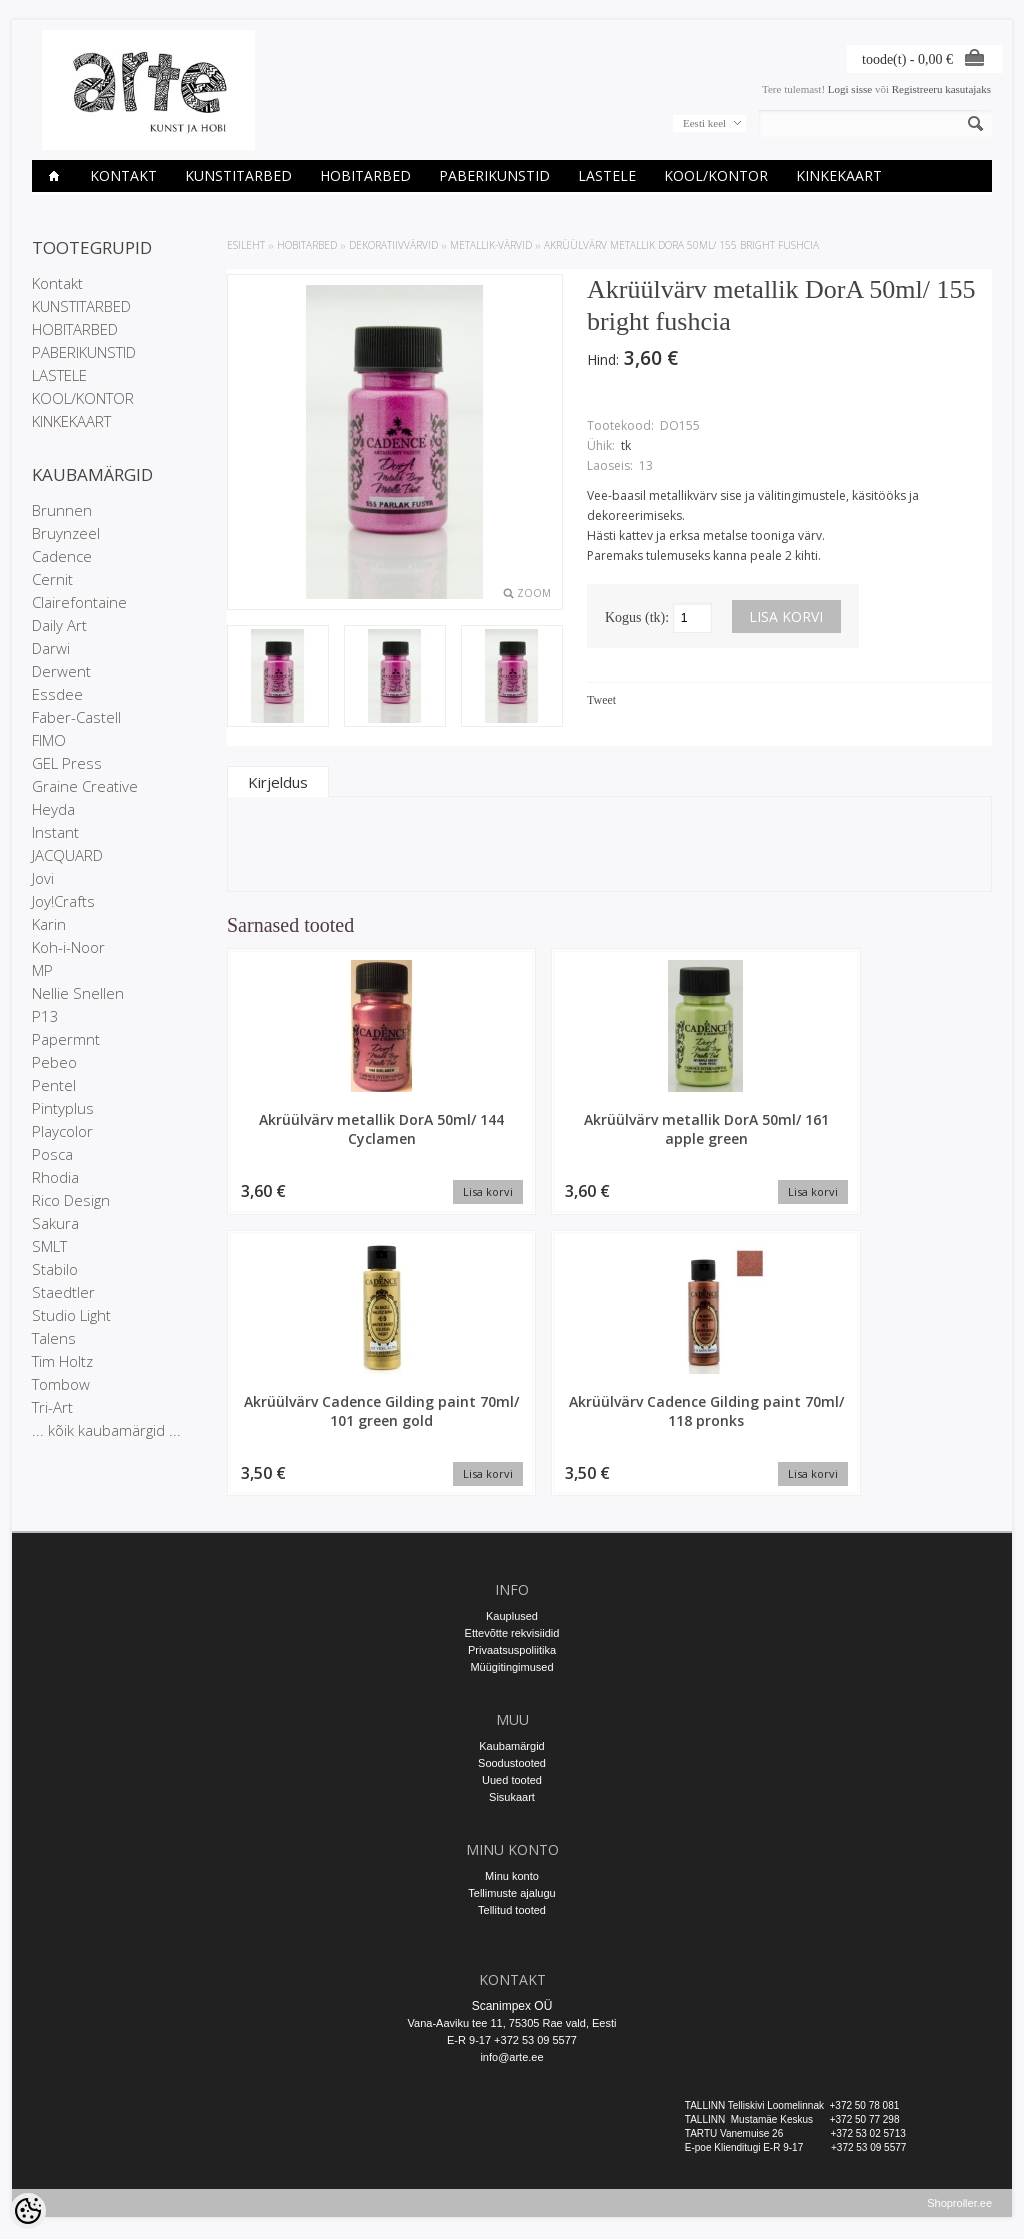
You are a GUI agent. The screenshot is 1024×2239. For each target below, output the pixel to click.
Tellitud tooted (512, 1903)
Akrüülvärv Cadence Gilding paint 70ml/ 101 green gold (707, 1138)
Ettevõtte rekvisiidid (512, 1626)
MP (42, 970)
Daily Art (59, 625)
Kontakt (123, 175)
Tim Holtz (62, 1361)
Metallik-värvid (491, 245)
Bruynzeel (66, 533)
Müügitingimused (511, 1660)
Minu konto (512, 1869)
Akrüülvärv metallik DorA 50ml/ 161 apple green (512, 1138)
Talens (54, 1338)
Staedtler (63, 1292)
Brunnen (62, 510)
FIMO (49, 740)
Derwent (61, 671)
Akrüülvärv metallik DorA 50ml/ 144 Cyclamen (317, 1138)
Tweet (601, 700)
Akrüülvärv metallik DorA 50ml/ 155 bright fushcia (681, 245)
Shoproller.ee (959, 2205)
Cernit (52, 579)
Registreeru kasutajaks (941, 89)
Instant (55, 832)
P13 (45, 1016)
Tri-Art (52, 1407)
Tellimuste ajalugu (511, 1886)
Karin (49, 924)
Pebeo (54, 1062)
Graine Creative (85, 786)
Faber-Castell (76, 717)
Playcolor (62, 1131)
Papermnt (66, 1039)
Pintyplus (63, 1108)
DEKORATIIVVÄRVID (393, 245)
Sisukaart (512, 1790)
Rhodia (55, 1177)
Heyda (53, 809)
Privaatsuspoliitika (512, 1643)
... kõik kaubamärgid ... (106, 1430)
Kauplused (512, 1609)
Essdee (57, 694)
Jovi (43, 878)
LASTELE (607, 175)
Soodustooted (512, 1756)
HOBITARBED (365, 175)
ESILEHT (246, 245)
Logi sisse (850, 89)
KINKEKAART (839, 175)
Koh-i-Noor (68, 947)
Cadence (62, 556)
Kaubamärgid (511, 1739)
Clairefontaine (79, 602)
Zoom (534, 593)
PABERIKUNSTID (494, 175)
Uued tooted (512, 1773)
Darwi (51, 648)
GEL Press (67, 763)
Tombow (61, 1384)
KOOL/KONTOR (716, 175)
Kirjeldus (278, 782)
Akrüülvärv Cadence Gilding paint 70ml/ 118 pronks (902, 1138)
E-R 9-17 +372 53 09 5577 (512, 2033)
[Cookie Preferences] (28, 2211)
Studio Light (71, 1315)
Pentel (54, 1085)
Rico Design (71, 1200)
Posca (52, 1154)
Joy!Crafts (63, 901)
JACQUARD (67, 855)
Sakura (55, 1223)
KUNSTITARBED (238, 175)
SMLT (49, 1246)
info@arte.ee (511, 2050)
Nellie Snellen (78, 993)
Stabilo (55, 1269)
